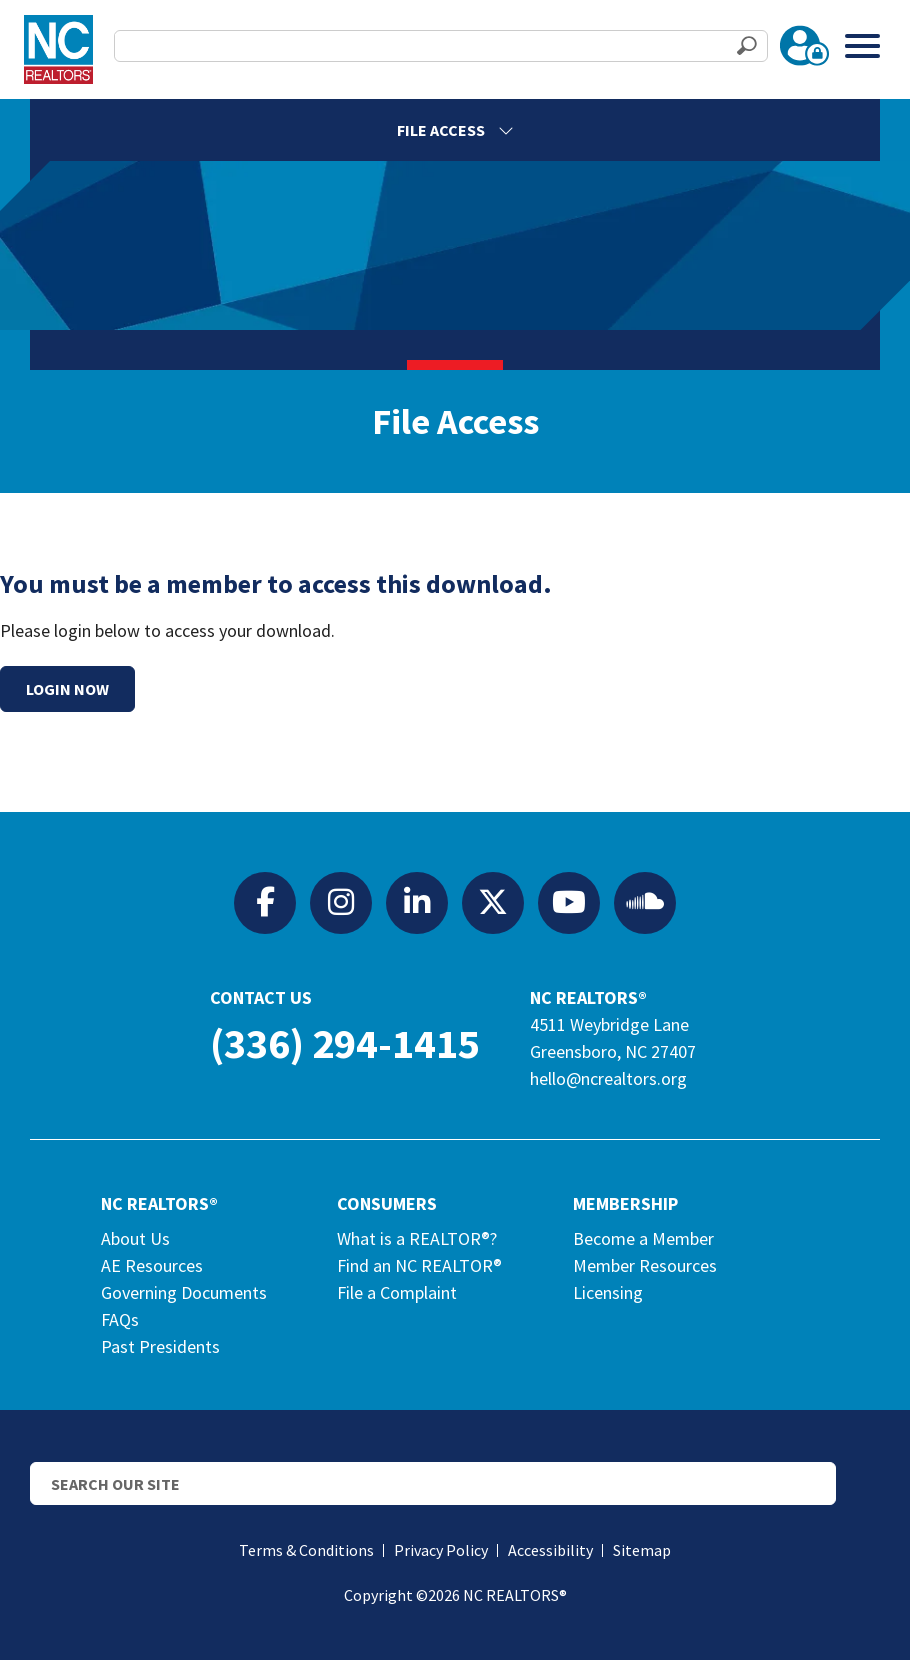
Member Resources (645, 1265)
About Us (135, 1238)
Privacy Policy (441, 1550)
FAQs (120, 1319)
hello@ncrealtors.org (608, 1078)
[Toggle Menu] (862, 45)
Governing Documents (184, 1292)
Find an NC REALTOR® (419, 1265)
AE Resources (152, 1265)
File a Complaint (397, 1292)
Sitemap (642, 1550)
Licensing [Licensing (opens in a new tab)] (608, 1292)
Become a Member (643, 1238)
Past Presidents (160, 1346)
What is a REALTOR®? (417, 1238)
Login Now (67, 689)
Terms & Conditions (306, 1550)
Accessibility (550, 1550)
